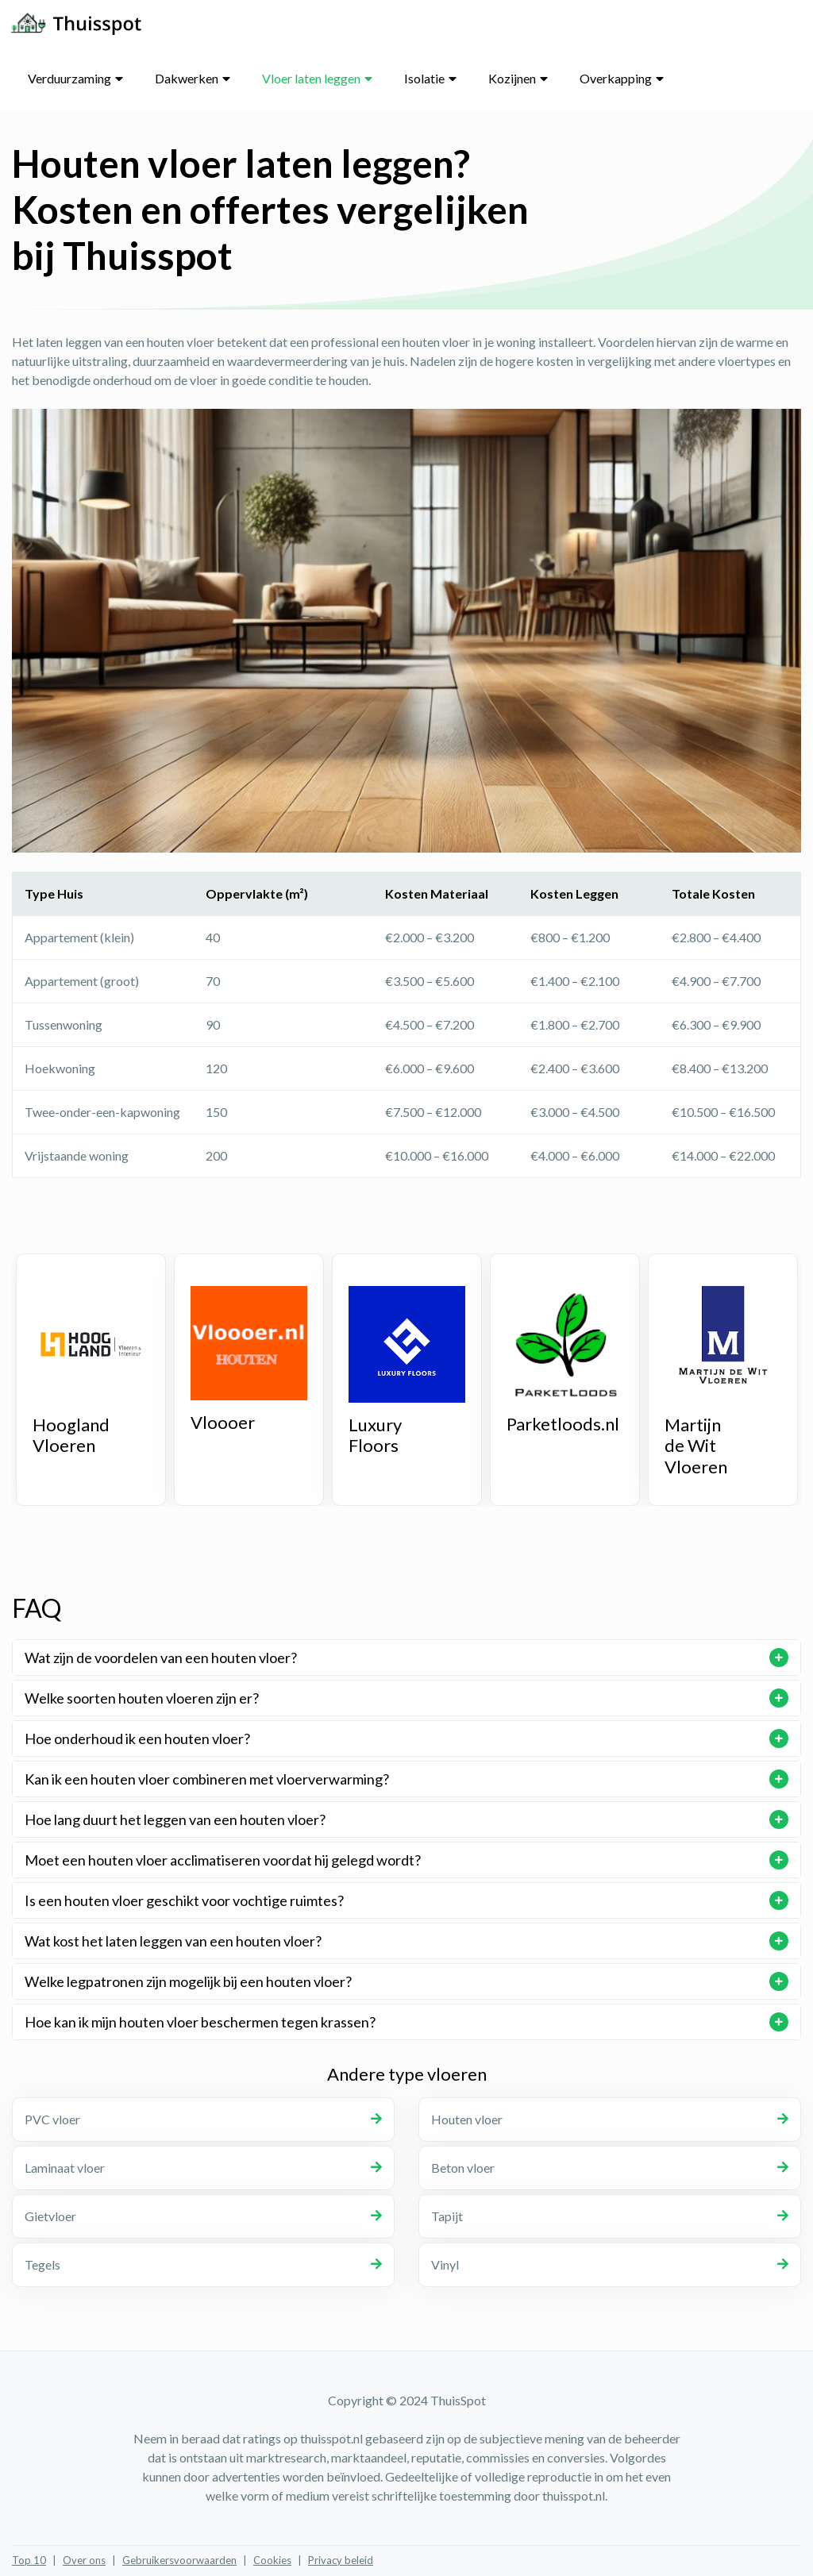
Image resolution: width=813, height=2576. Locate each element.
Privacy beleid (340, 2560)
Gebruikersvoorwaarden (179, 2560)
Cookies (272, 2560)
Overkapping (616, 78)
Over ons (84, 2560)
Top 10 (29, 2560)
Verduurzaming (69, 78)
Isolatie (424, 78)
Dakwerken (186, 78)
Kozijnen (512, 78)
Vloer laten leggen (311, 78)
